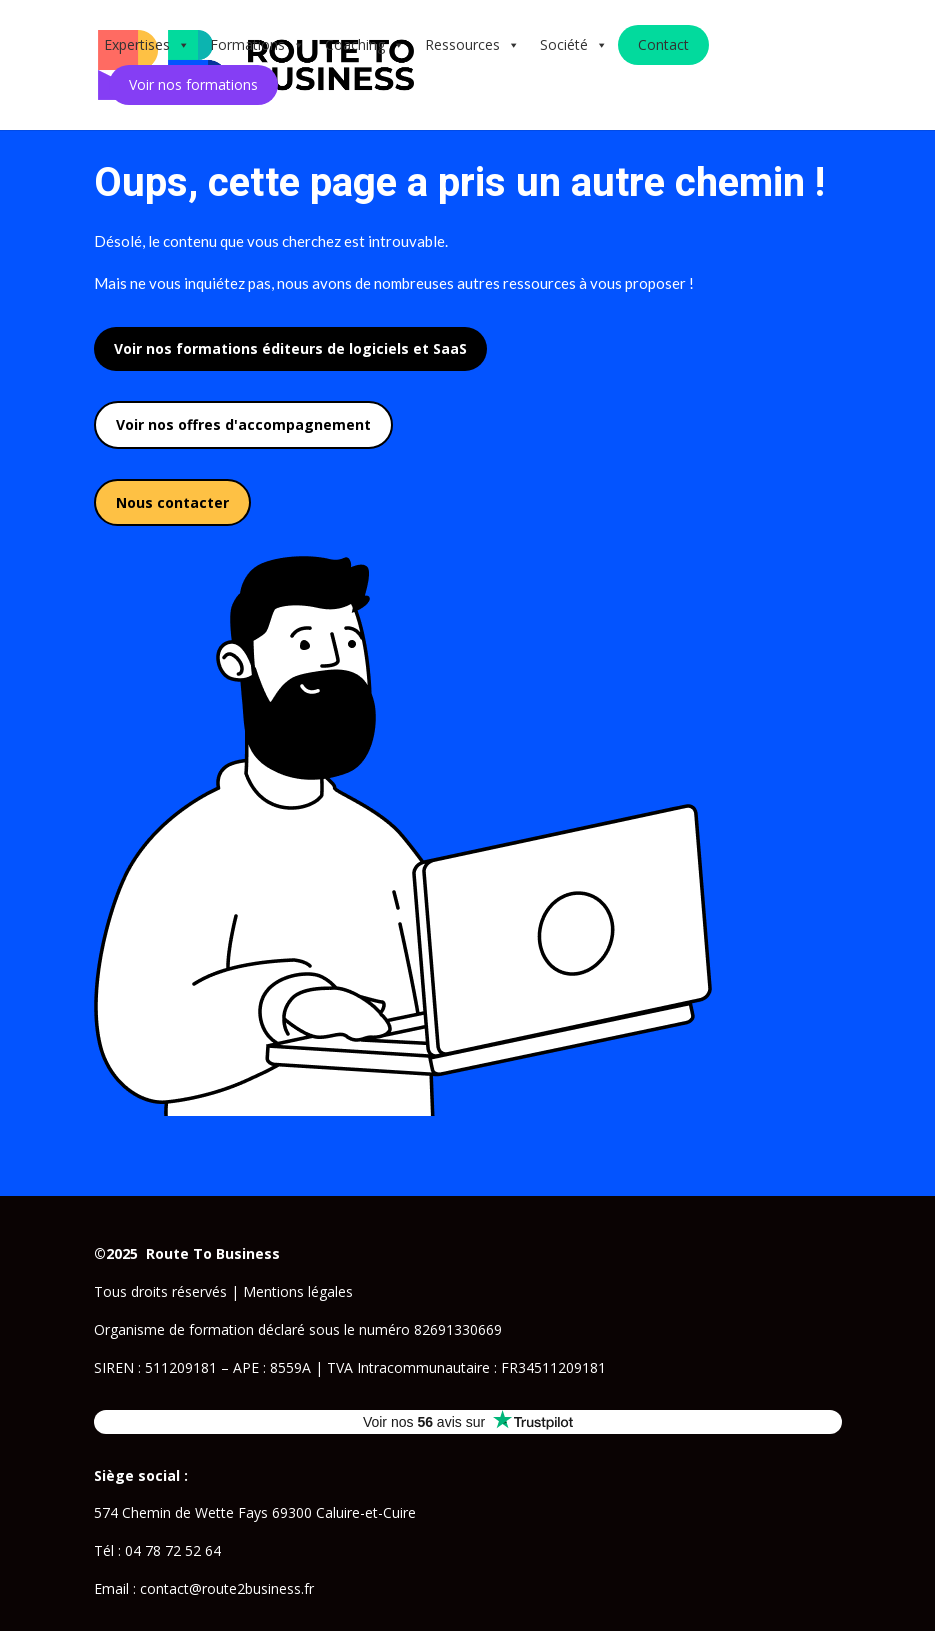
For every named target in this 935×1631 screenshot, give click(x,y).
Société (574, 45)
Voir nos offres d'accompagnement (243, 424)
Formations (257, 45)
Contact (663, 44)
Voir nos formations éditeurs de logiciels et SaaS (290, 348)
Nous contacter (172, 502)
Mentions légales (298, 1291)
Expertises (147, 45)
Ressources (472, 45)
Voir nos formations (193, 84)
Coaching (365, 45)
